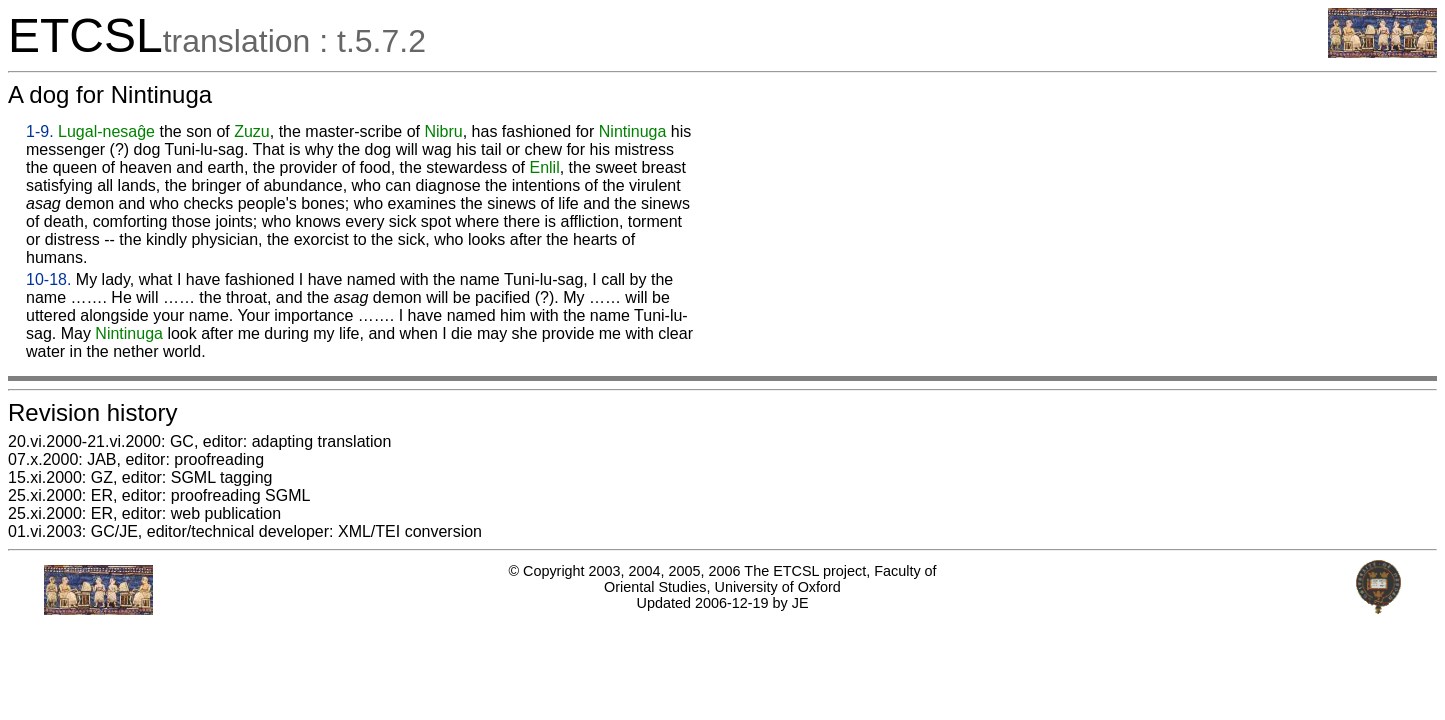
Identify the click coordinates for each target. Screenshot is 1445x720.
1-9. (40, 131)
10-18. (48, 279)
